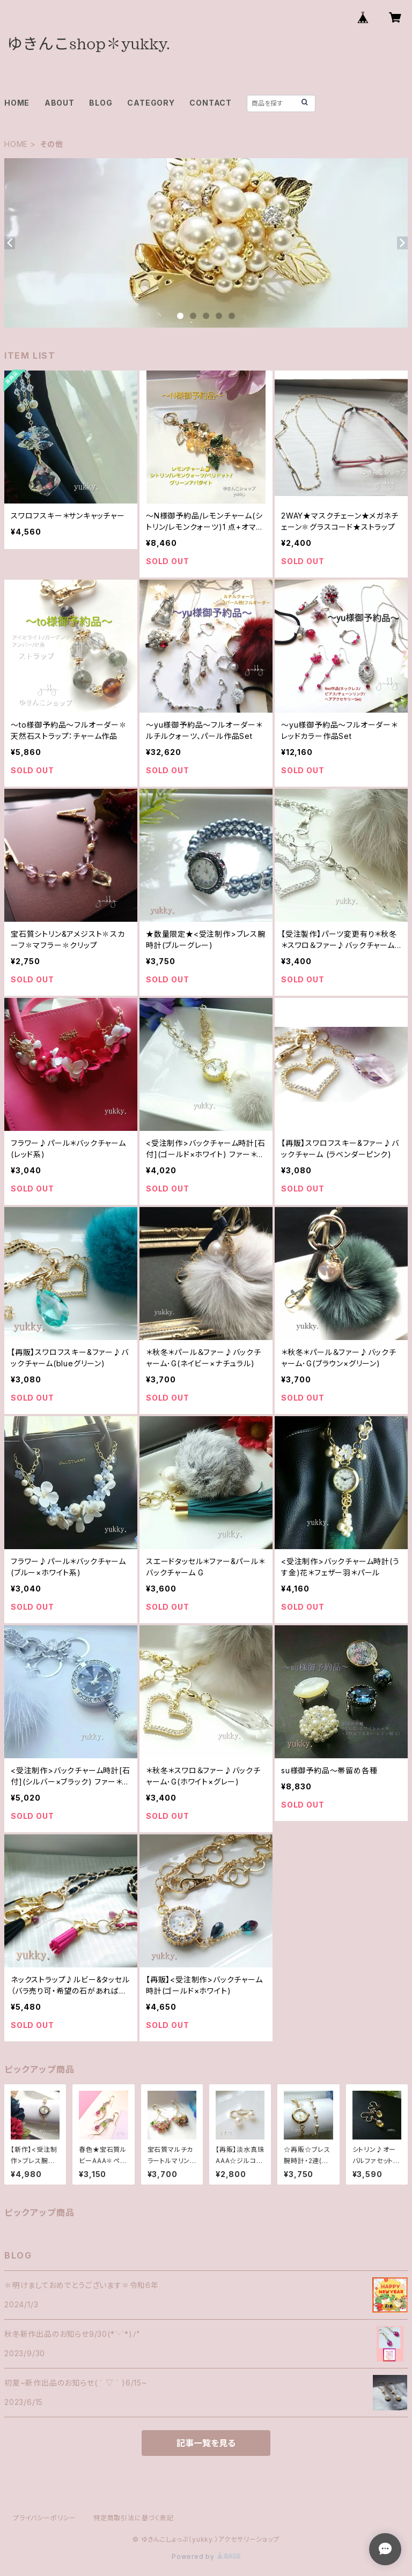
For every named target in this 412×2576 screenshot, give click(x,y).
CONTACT (210, 102)
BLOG (100, 102)
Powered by (206, 2556)
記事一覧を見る (206, 2443)
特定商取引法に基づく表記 (133, 2518)
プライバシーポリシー (44, 2518)
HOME (17, 102)
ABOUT (60, 102)
